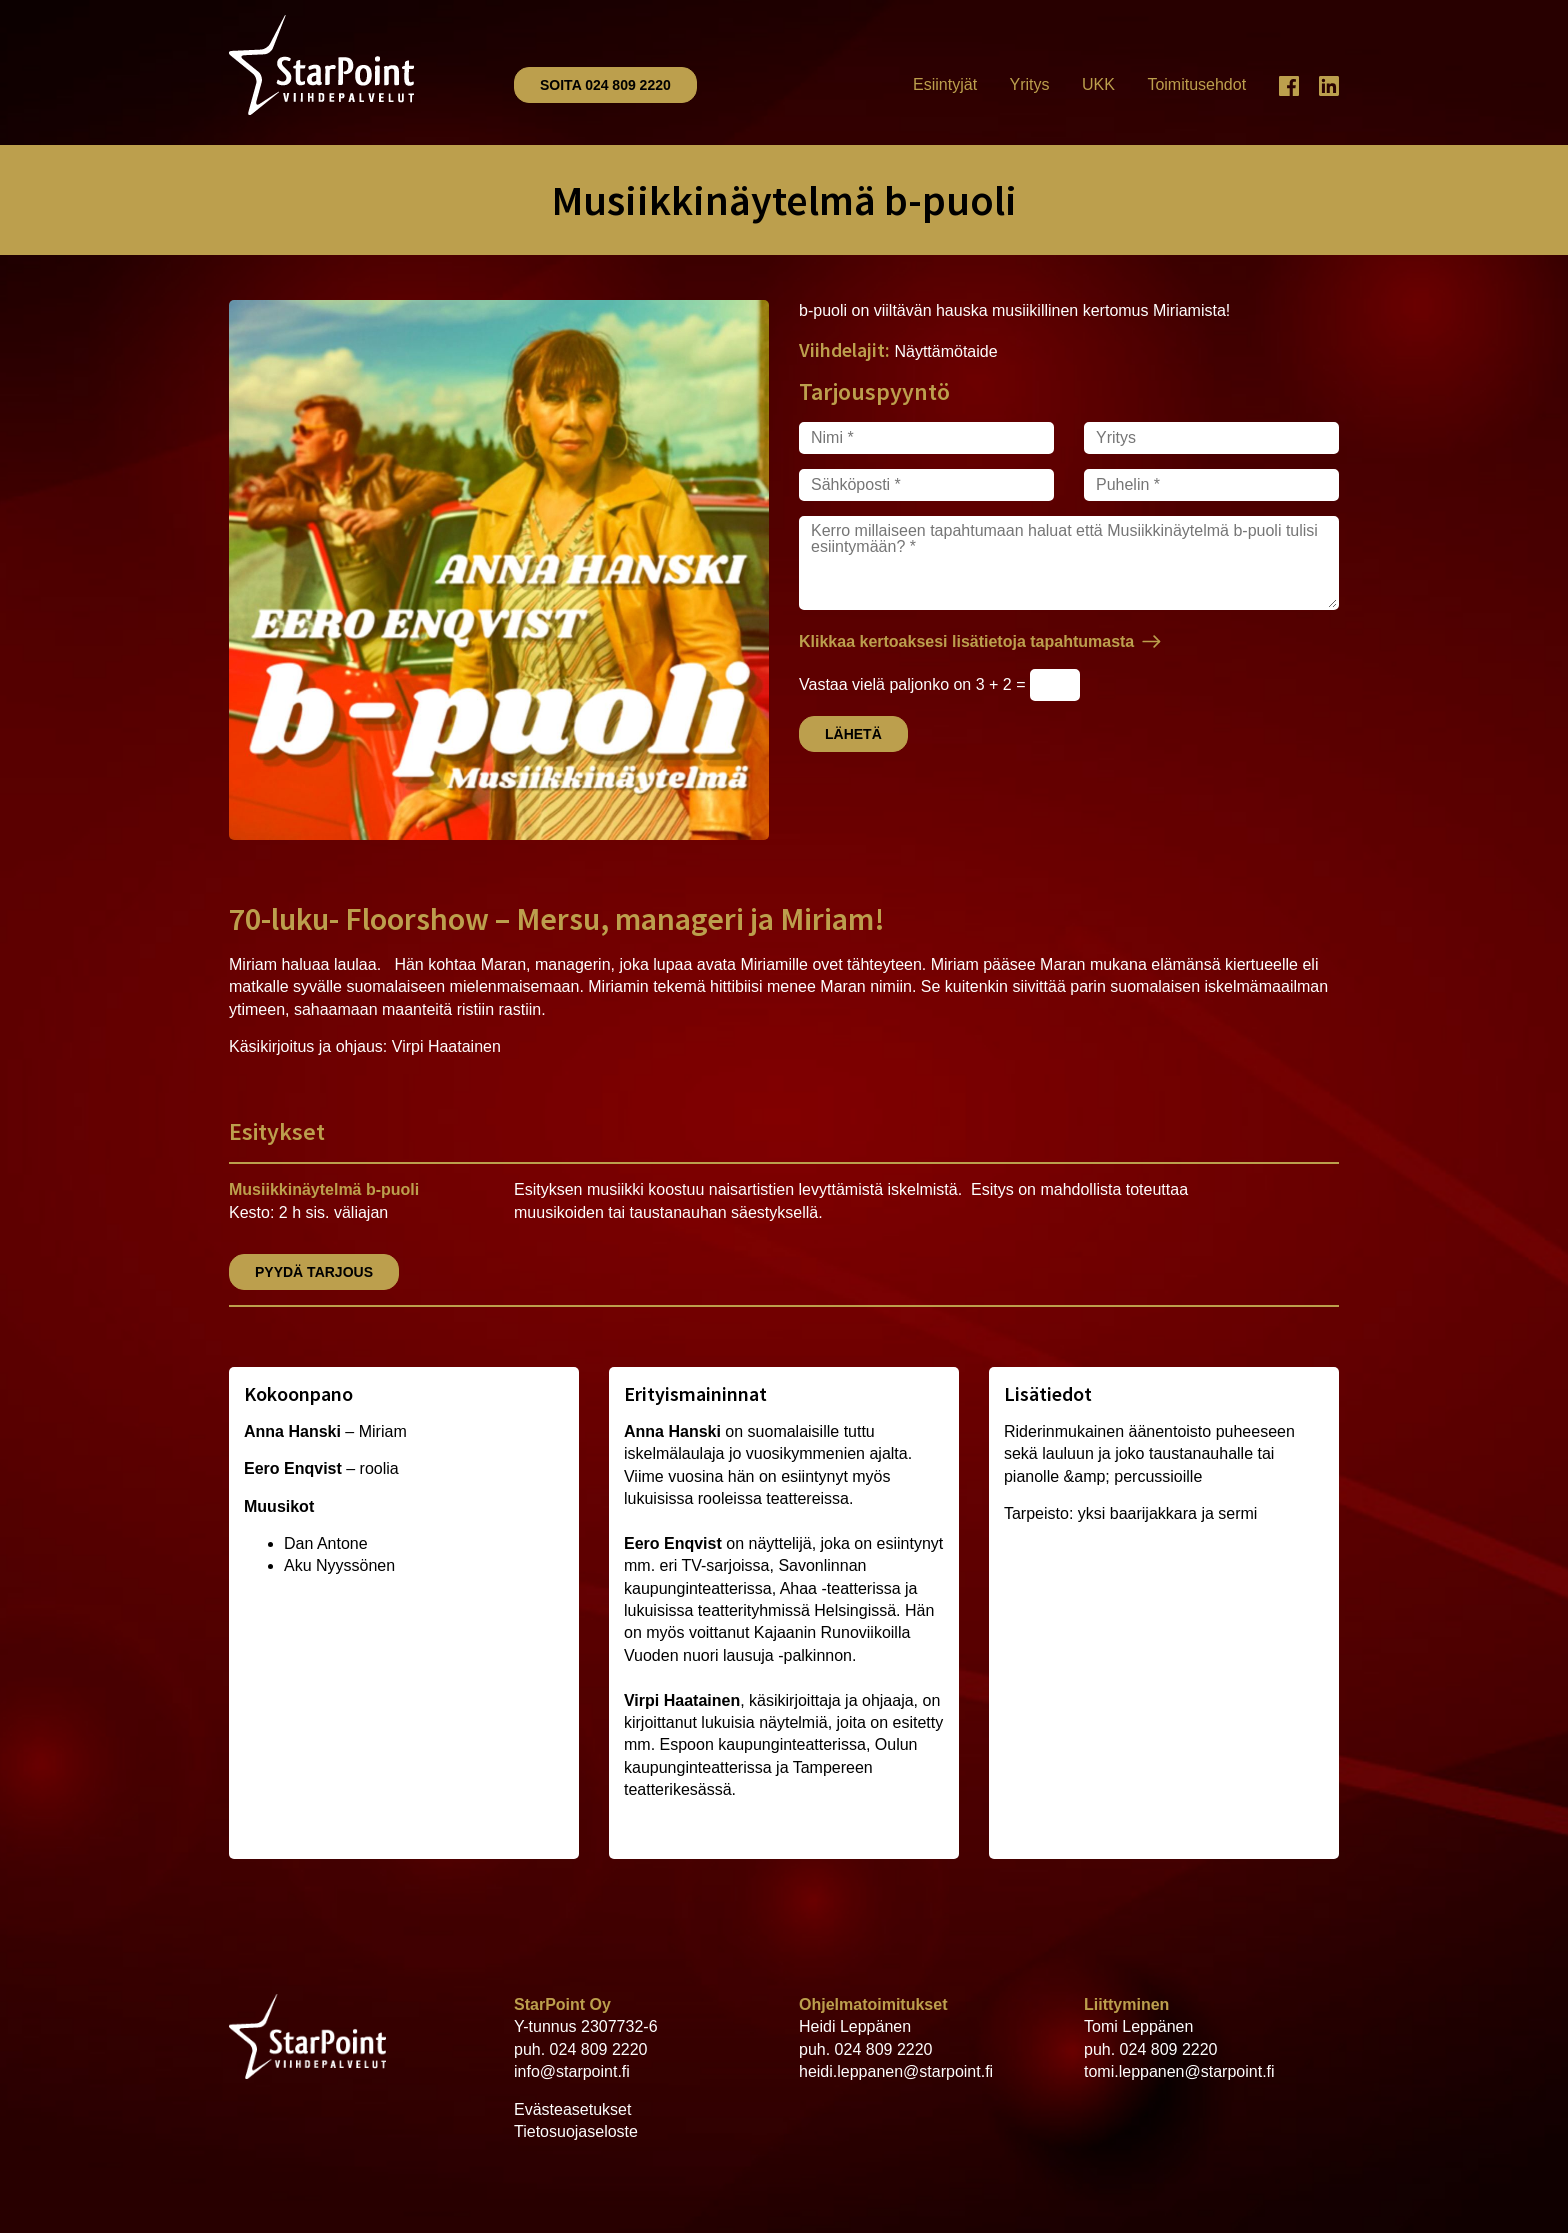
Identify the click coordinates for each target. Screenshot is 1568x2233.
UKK (1098, 84)
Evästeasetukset (572, 2109)
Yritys (1030, 84)
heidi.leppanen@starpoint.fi (896, 2071)
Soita (605, 85)
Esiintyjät (945, 84)
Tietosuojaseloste (576, 2131)
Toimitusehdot (1196, 84)
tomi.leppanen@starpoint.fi (1179, 2071)
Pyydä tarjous (314, 1272)
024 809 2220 (599, 2049)
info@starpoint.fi (572, 2071)
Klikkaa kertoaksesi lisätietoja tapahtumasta (966, 641)
